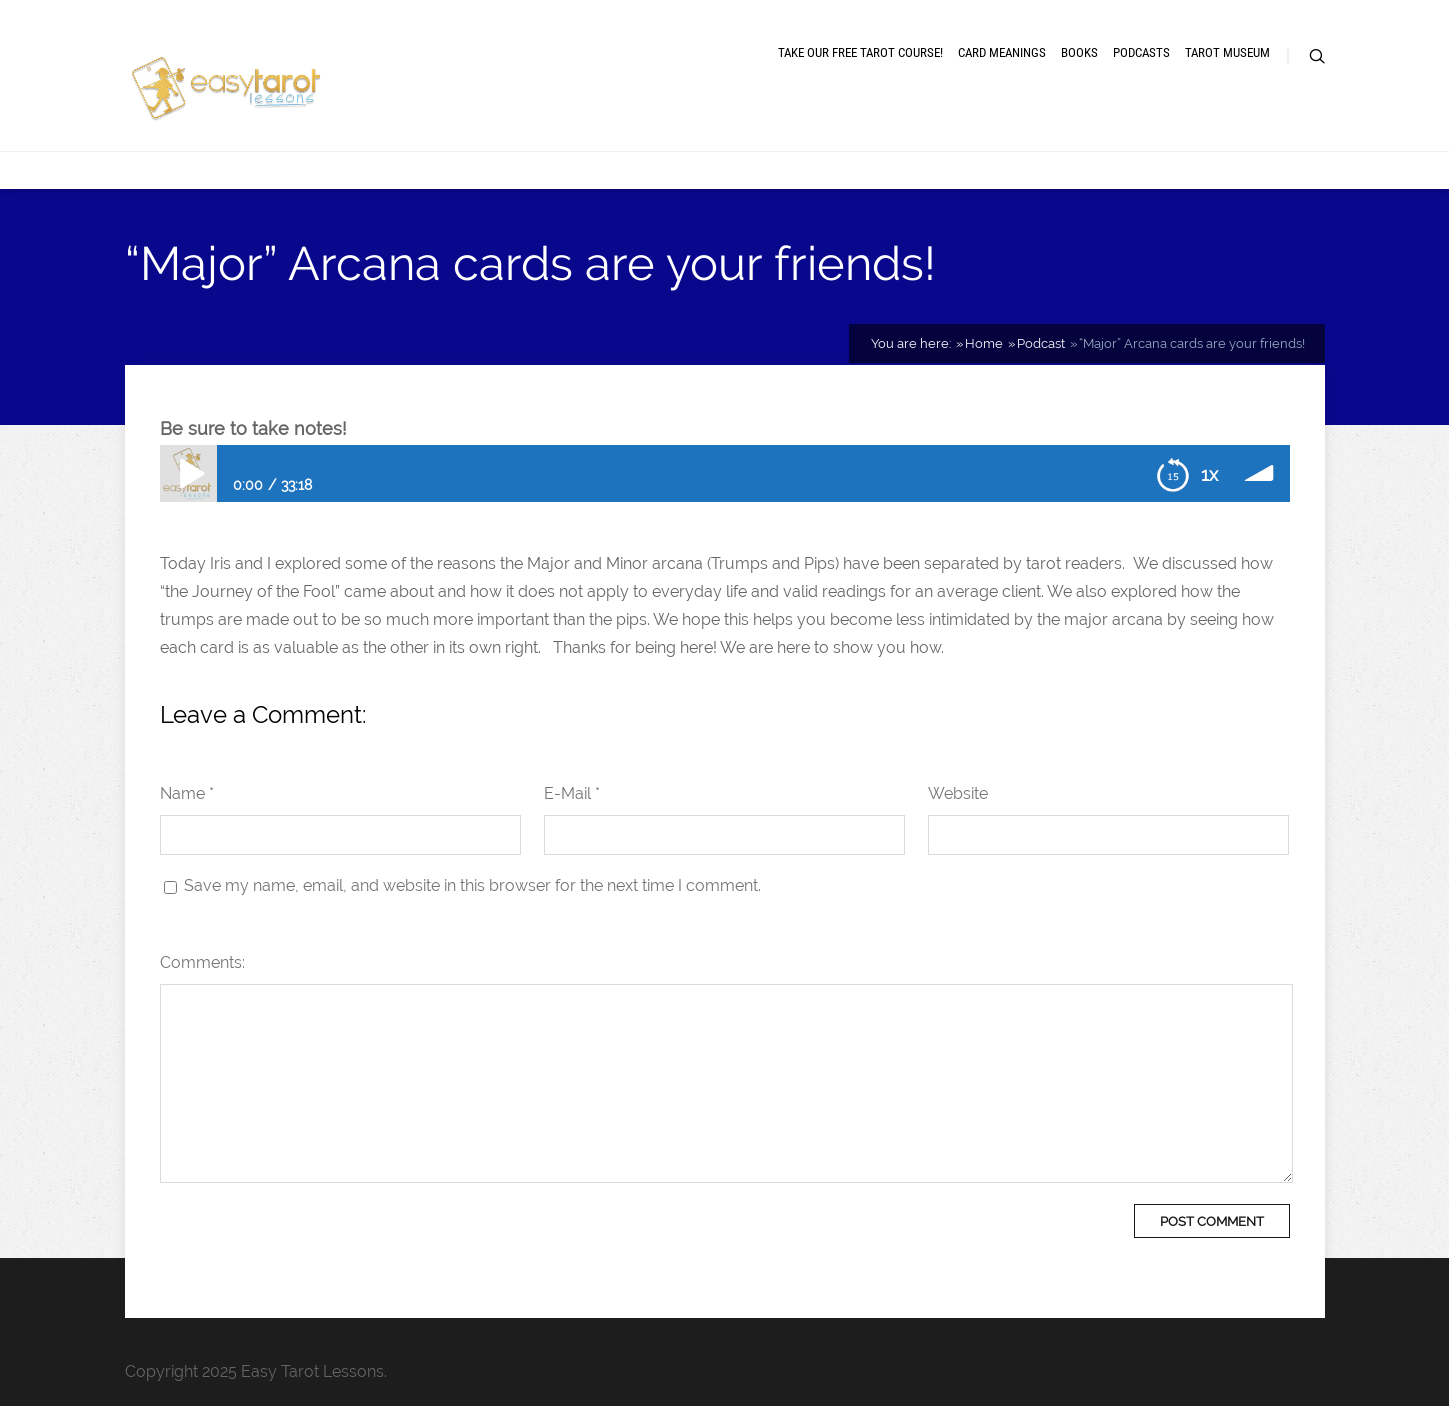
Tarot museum (1227, 52)
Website (958, 793)
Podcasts (1141, 52)
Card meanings (1002, 52)
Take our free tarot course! (860, 52)
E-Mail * (572, 793)
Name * (187, 793)
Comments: (202, 962)
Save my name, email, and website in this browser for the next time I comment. (472, 885)
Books (1079, 52)
